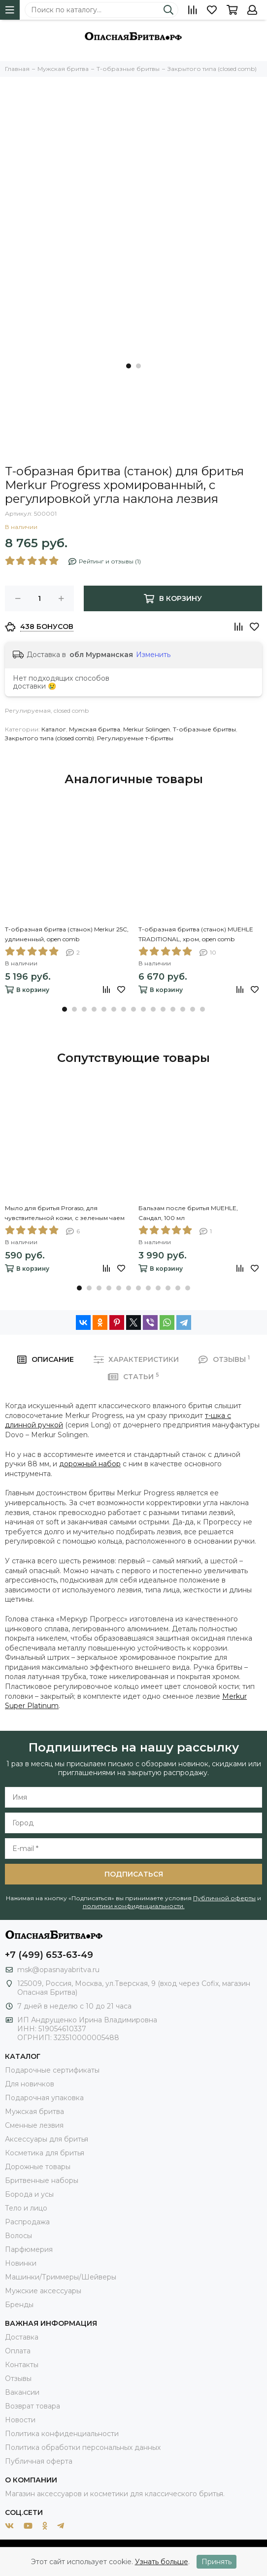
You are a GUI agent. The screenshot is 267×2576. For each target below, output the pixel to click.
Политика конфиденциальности (62, 2433)
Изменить (153, 654)
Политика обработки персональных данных (83, 2447)
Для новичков (29, 2084)
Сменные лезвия (34, 2125)
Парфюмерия (29, 2249)
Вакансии (22, 2392)
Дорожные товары (37, 2166)
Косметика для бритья (44, 2152)
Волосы (18, 2235)
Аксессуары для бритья (46, 2139)
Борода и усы (29, 2194)
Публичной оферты (224, 1898)
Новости (20, 2419)
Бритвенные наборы (41, 2180)
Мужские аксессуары (43, 2290)
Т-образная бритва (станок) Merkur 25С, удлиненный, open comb (67, 934)
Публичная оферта (38, 2461)
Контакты (21, 2364)
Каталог (53, 729)
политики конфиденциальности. (134, 1906)
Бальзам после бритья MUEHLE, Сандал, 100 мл (188, 1213)
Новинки (20, 2263)
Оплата (18, 2350)
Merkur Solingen (146, 729)
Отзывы (18, 2378)
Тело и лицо (26, 2208)
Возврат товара (32, 2406)
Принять (216, 2561)
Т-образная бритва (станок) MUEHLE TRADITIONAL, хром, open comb (195, 934)
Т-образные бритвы (204, 729)
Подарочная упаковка (44, 2097)
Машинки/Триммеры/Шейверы (60, 2277)
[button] (128, 365)
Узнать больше (161, 2561)
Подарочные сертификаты (52, 2070)
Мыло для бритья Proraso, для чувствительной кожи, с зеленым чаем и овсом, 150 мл (65, 1213)
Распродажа (27, 2221)
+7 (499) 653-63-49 (49, 1954)
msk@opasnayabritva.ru (58, 1969)
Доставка (21, 2337)
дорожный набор (90, 1463)
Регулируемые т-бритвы (135, 738)
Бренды (19, 2304)
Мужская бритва (94, 729)
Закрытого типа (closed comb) (49, 738)
